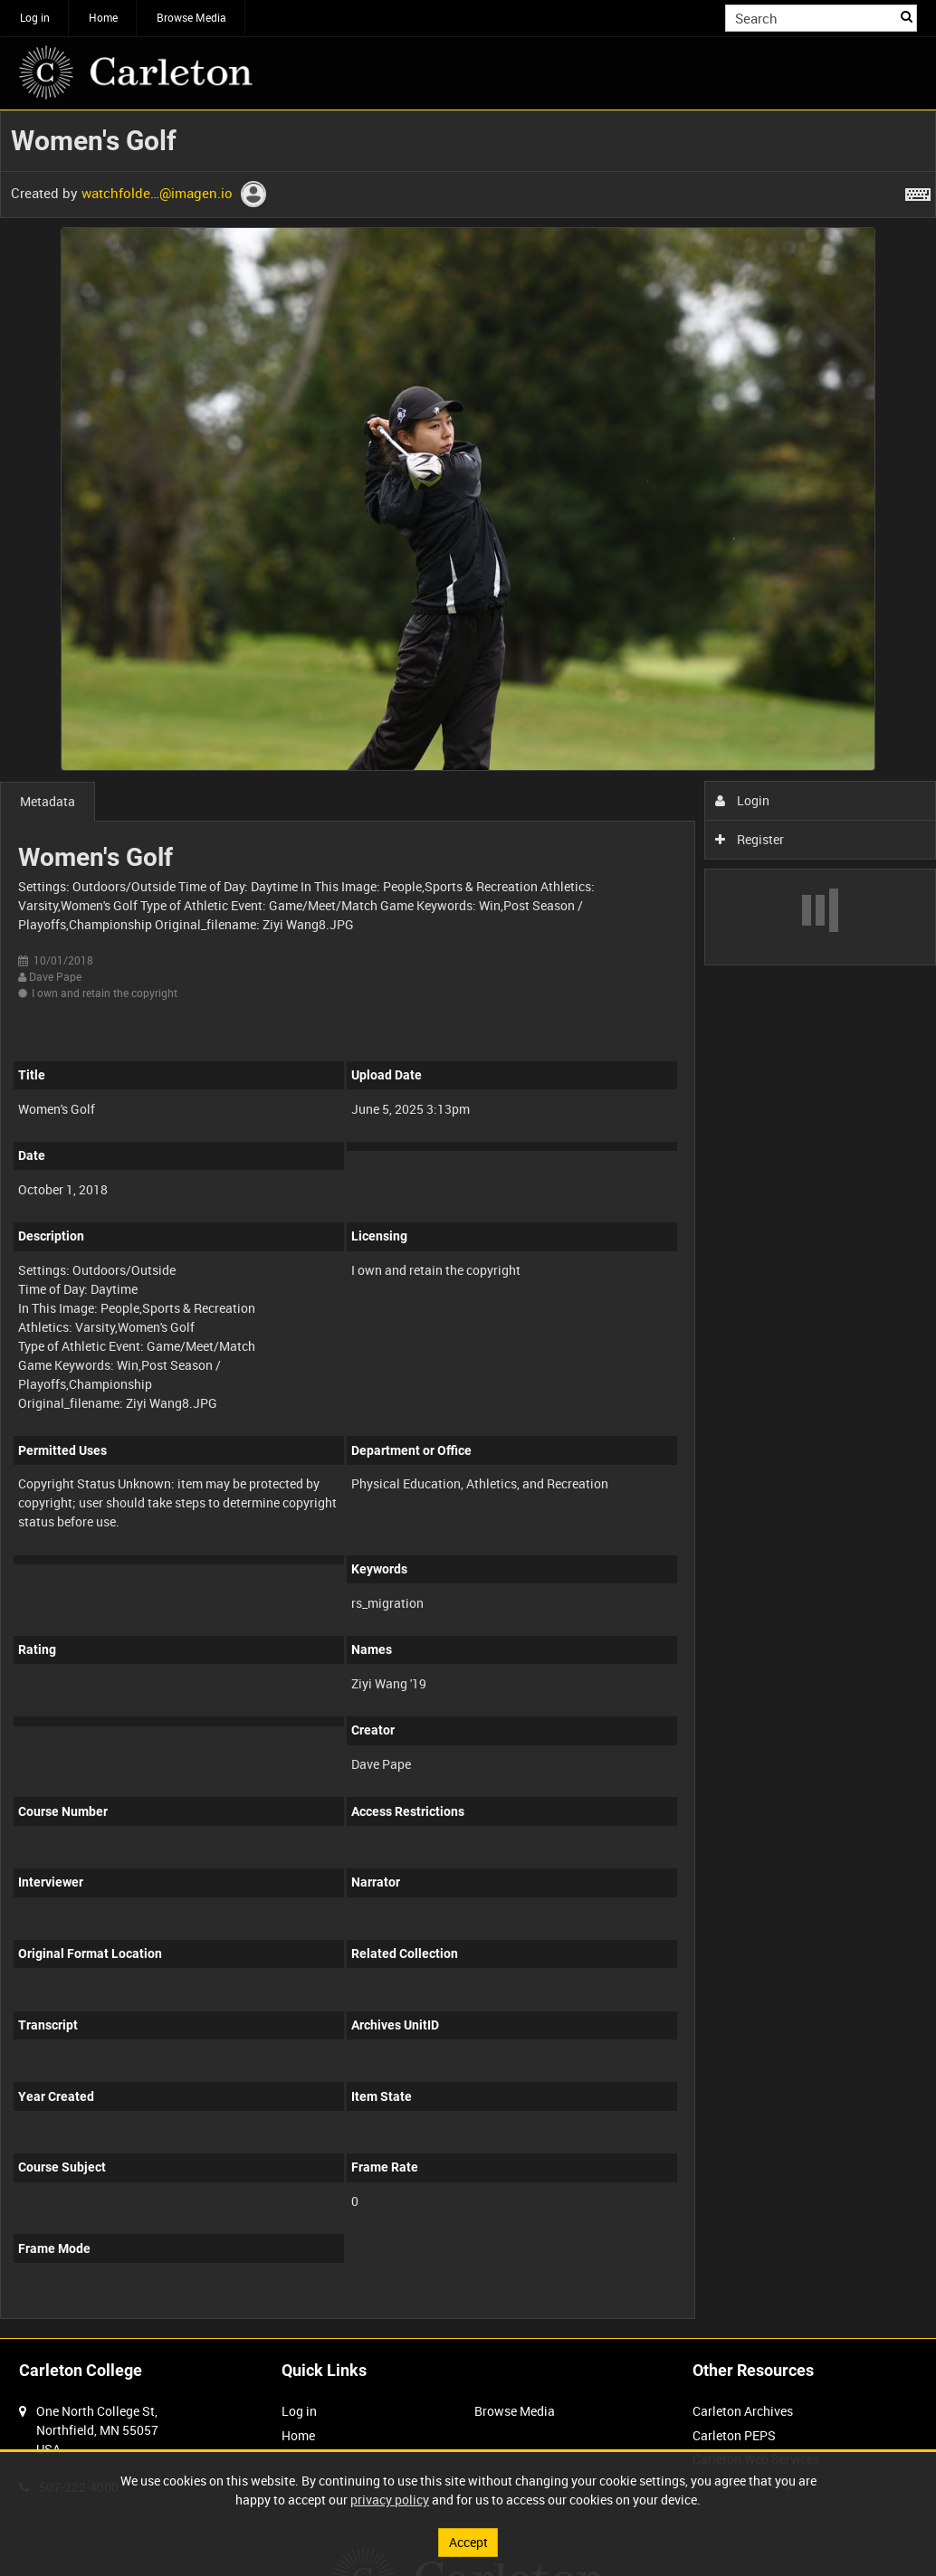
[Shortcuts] (918, 191)
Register (750, 839)
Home (103, 17)
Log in (35, 17)
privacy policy (389, 2499)
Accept (468, 2542)
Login (742, 800)
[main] (468, 1224)
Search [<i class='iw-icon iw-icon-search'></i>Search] (906, 16)
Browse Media (191, 17)
